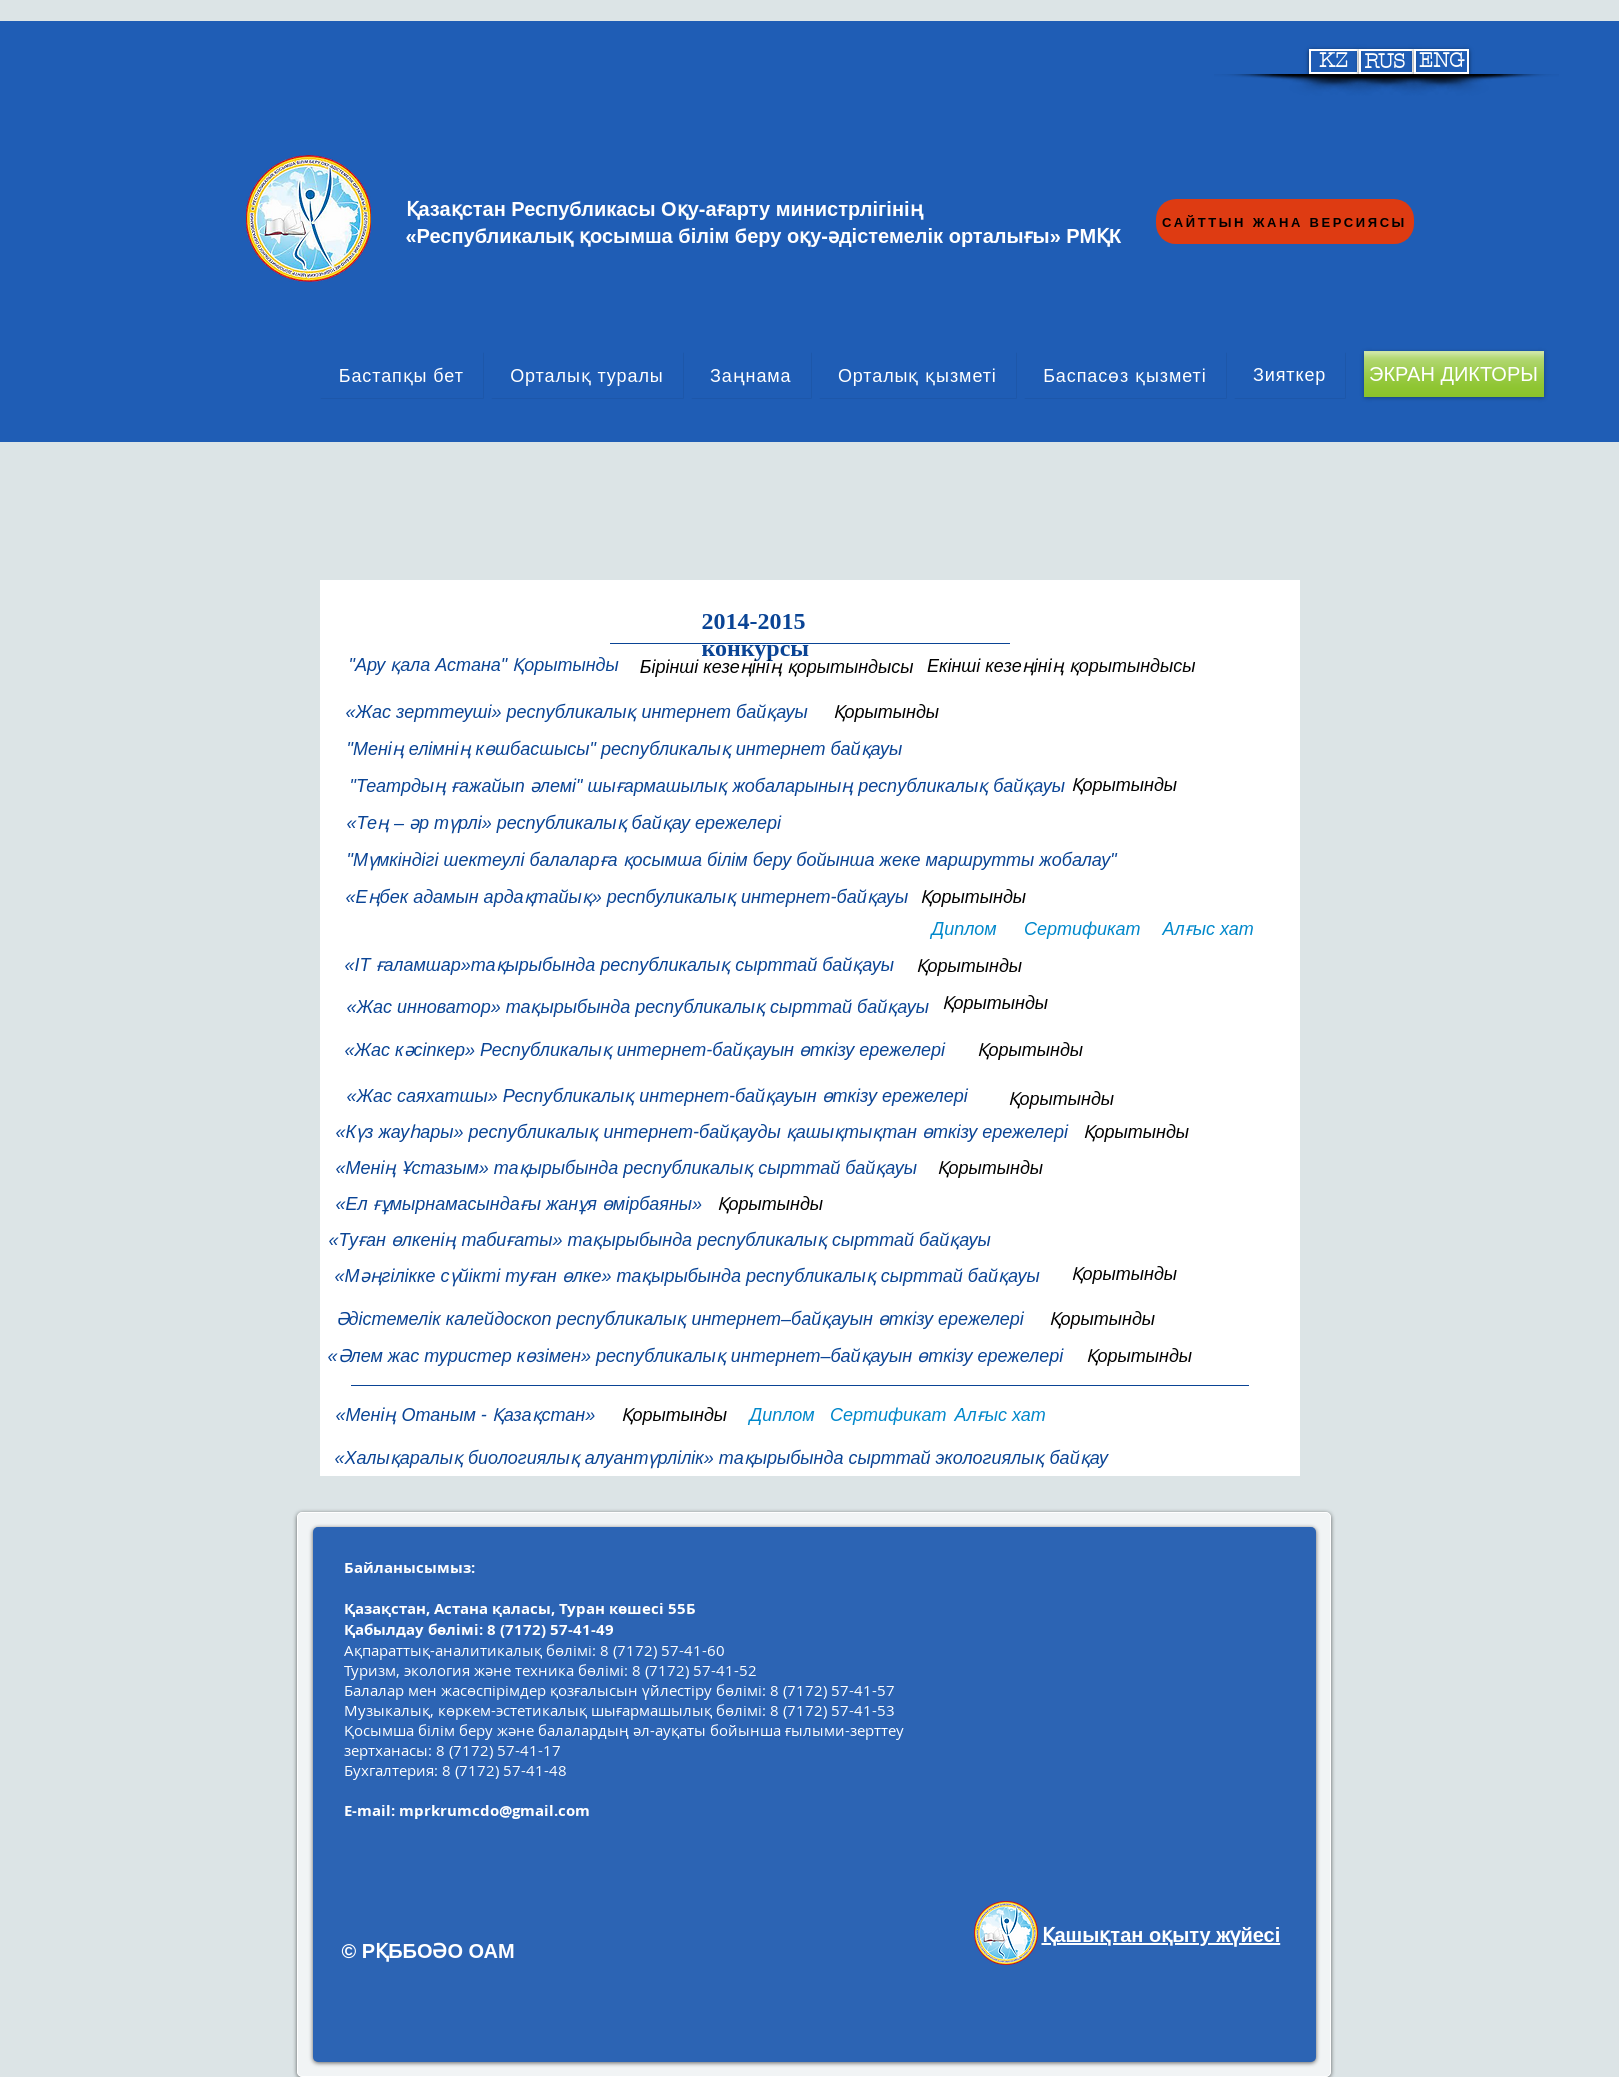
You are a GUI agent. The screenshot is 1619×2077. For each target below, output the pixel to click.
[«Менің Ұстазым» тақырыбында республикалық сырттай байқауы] (628, 1169)
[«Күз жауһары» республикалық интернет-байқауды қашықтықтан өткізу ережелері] (704, 1133)
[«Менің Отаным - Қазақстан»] (482, 1415)
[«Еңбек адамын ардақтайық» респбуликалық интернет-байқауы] (625, 897)
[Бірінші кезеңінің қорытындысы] (774, 667)
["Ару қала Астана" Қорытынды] (482, 665)
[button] (653, 1050)
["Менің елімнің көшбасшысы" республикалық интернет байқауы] (623, 749)
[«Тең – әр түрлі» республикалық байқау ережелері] (570, 823)
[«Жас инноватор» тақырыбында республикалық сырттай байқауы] (641, 1008)
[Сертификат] (1081, 929)
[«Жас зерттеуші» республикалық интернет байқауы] (578, 712)
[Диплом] (965, 929)
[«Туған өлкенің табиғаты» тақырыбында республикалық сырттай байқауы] (658, 1241)
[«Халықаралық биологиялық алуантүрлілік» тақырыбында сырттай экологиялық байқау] (762, 1458)
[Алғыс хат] (1209, 929)
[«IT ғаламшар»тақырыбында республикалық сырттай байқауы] (622, 966)
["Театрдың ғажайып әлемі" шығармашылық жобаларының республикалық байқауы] (704, 786)
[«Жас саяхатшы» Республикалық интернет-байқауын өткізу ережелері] (659, 1096)
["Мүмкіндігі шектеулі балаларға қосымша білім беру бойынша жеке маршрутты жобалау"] (814, 860)
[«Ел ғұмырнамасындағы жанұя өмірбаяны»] (518, 1205)
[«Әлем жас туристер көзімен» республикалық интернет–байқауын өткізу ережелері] (697, 1356)
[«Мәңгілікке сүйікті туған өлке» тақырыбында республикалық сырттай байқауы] (686, 1277)
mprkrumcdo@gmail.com (494, 1810)
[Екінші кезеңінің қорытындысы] (1059, 666)
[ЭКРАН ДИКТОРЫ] (1454, 374)
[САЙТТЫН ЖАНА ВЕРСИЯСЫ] (1285, 221)
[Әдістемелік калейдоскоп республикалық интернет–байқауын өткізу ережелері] (684, 1319)
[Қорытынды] (891, 712)
